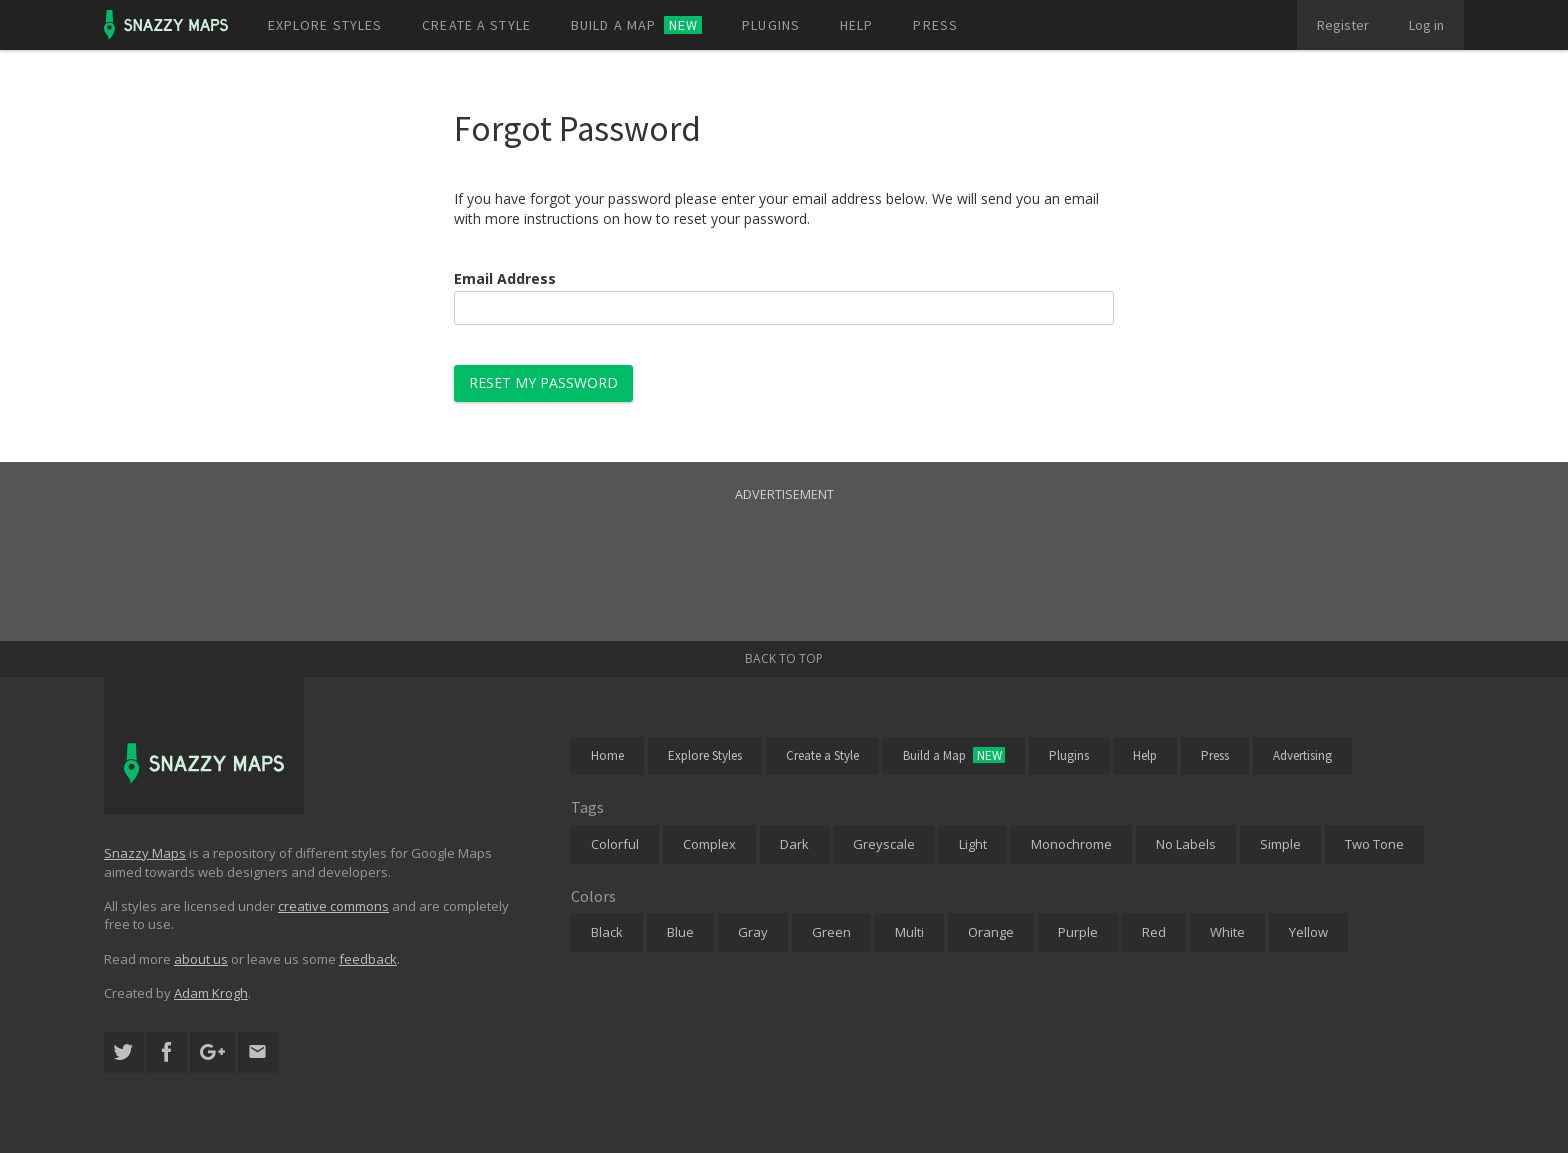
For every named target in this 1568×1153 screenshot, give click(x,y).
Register (1343, 25)
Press (935, 25)
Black (607, 932)
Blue (680, 932)
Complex (709, 844)
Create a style (476, 25)
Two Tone (1374, 844)
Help (856, 25)
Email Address (505, 278)
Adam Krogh (211, 993)
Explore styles (325, 25)
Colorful (615, 844)
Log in (1426, 25)
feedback (368, 959)
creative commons (333, 906)
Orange (991, 932)
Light (973, 844)
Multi (909, 932)
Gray (753, 932)
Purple (1078, 932)
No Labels (1186, 844)
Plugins (771, 25)
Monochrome (1071, 844)
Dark (794, 844)
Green (831, 932)
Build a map (636, 25)
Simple (1280, 844)
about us (201, 959)
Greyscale (884, 844)
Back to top (784, 658)
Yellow (1308, 932)
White (1227, 932)
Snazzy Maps (145, 853)
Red (1154, 932)
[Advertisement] (784, 551)
